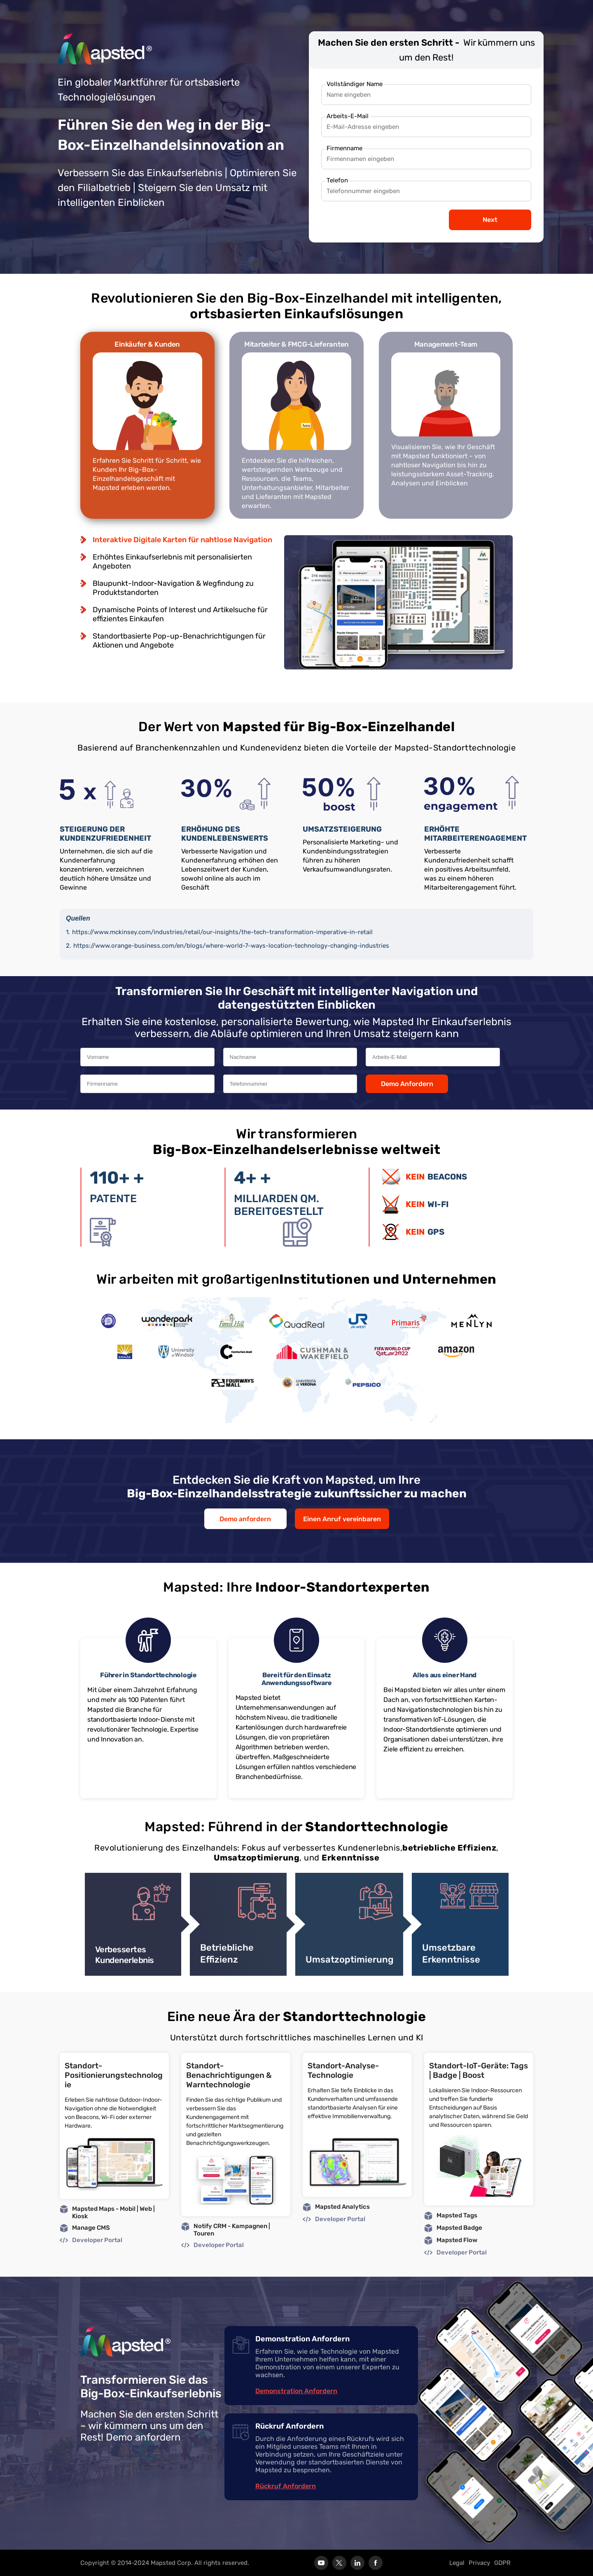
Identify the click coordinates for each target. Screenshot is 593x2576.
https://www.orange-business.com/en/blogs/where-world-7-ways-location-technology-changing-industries (231, 945)
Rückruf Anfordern (285, 2486)
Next (490, 220)
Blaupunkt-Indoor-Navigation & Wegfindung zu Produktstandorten (173, 588)
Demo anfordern (245, 1519)
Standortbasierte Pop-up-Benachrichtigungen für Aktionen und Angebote (179, 641)
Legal (457, 2563)
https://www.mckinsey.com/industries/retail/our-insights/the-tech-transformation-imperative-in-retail (222, 932)
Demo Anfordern (407, 1084)
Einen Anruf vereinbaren (342, 1519)
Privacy (479, 2563)
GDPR (502, 2563)
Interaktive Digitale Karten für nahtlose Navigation (182, 539)
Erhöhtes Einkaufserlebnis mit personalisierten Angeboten (172, 561)
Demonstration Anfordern (296, 2391)
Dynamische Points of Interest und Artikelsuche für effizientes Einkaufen (180, 614)
